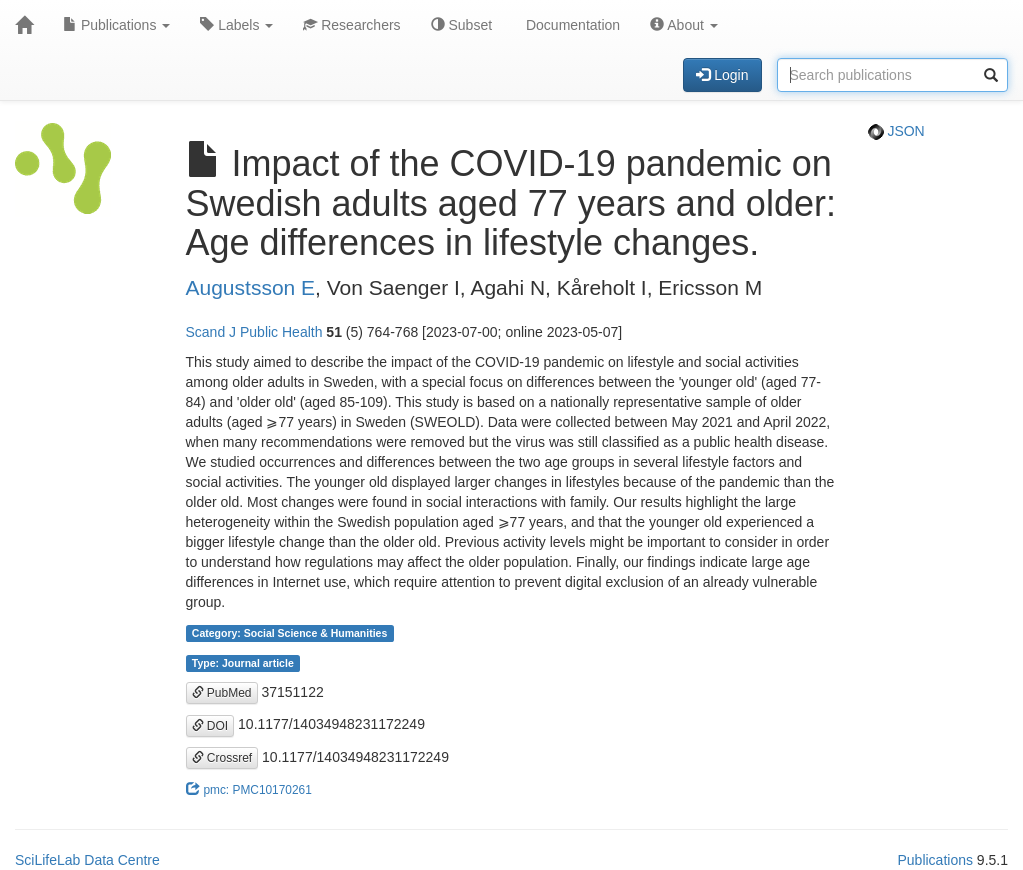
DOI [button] (210, 726)
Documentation (571, 25)
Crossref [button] (222, 758)
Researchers (351, 25)
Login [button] (722, 75)
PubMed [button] (222, 693)
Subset (461, 25)
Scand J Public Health (254, 332)
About (684, 25)
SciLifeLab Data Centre (87, 860)
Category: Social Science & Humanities (289, 633)
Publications (116, 25)
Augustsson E (251, 287)
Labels (236, 25)
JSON (896, 131)
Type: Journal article (243, 663)
